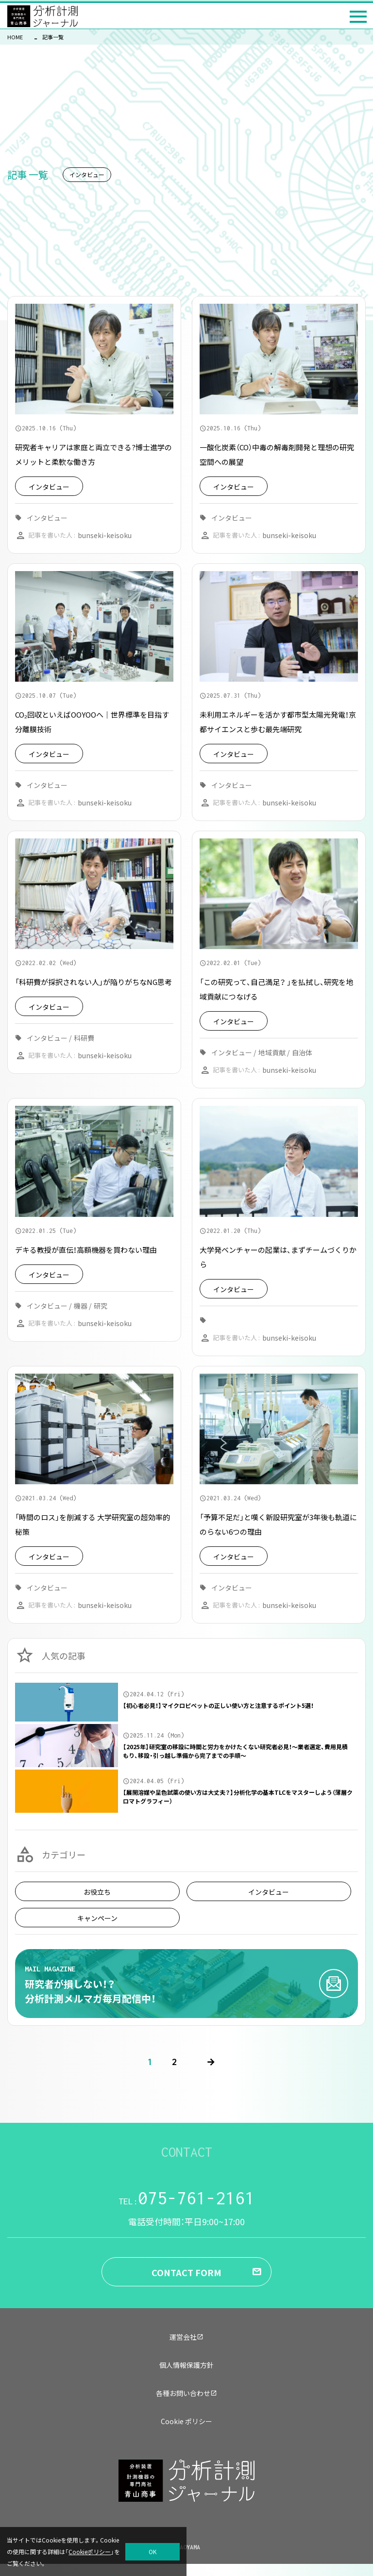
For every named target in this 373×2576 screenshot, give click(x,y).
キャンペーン (97, 1918)
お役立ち (97, 1892)
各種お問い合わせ (186, 2393)
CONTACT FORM (186, 2272)
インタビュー (268, 1892)
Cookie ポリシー (186, 2421)
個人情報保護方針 (186, 2365)
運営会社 (186, 2337)
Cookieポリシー (89, 2551)
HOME (15, 37)
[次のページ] (210, 2062)
